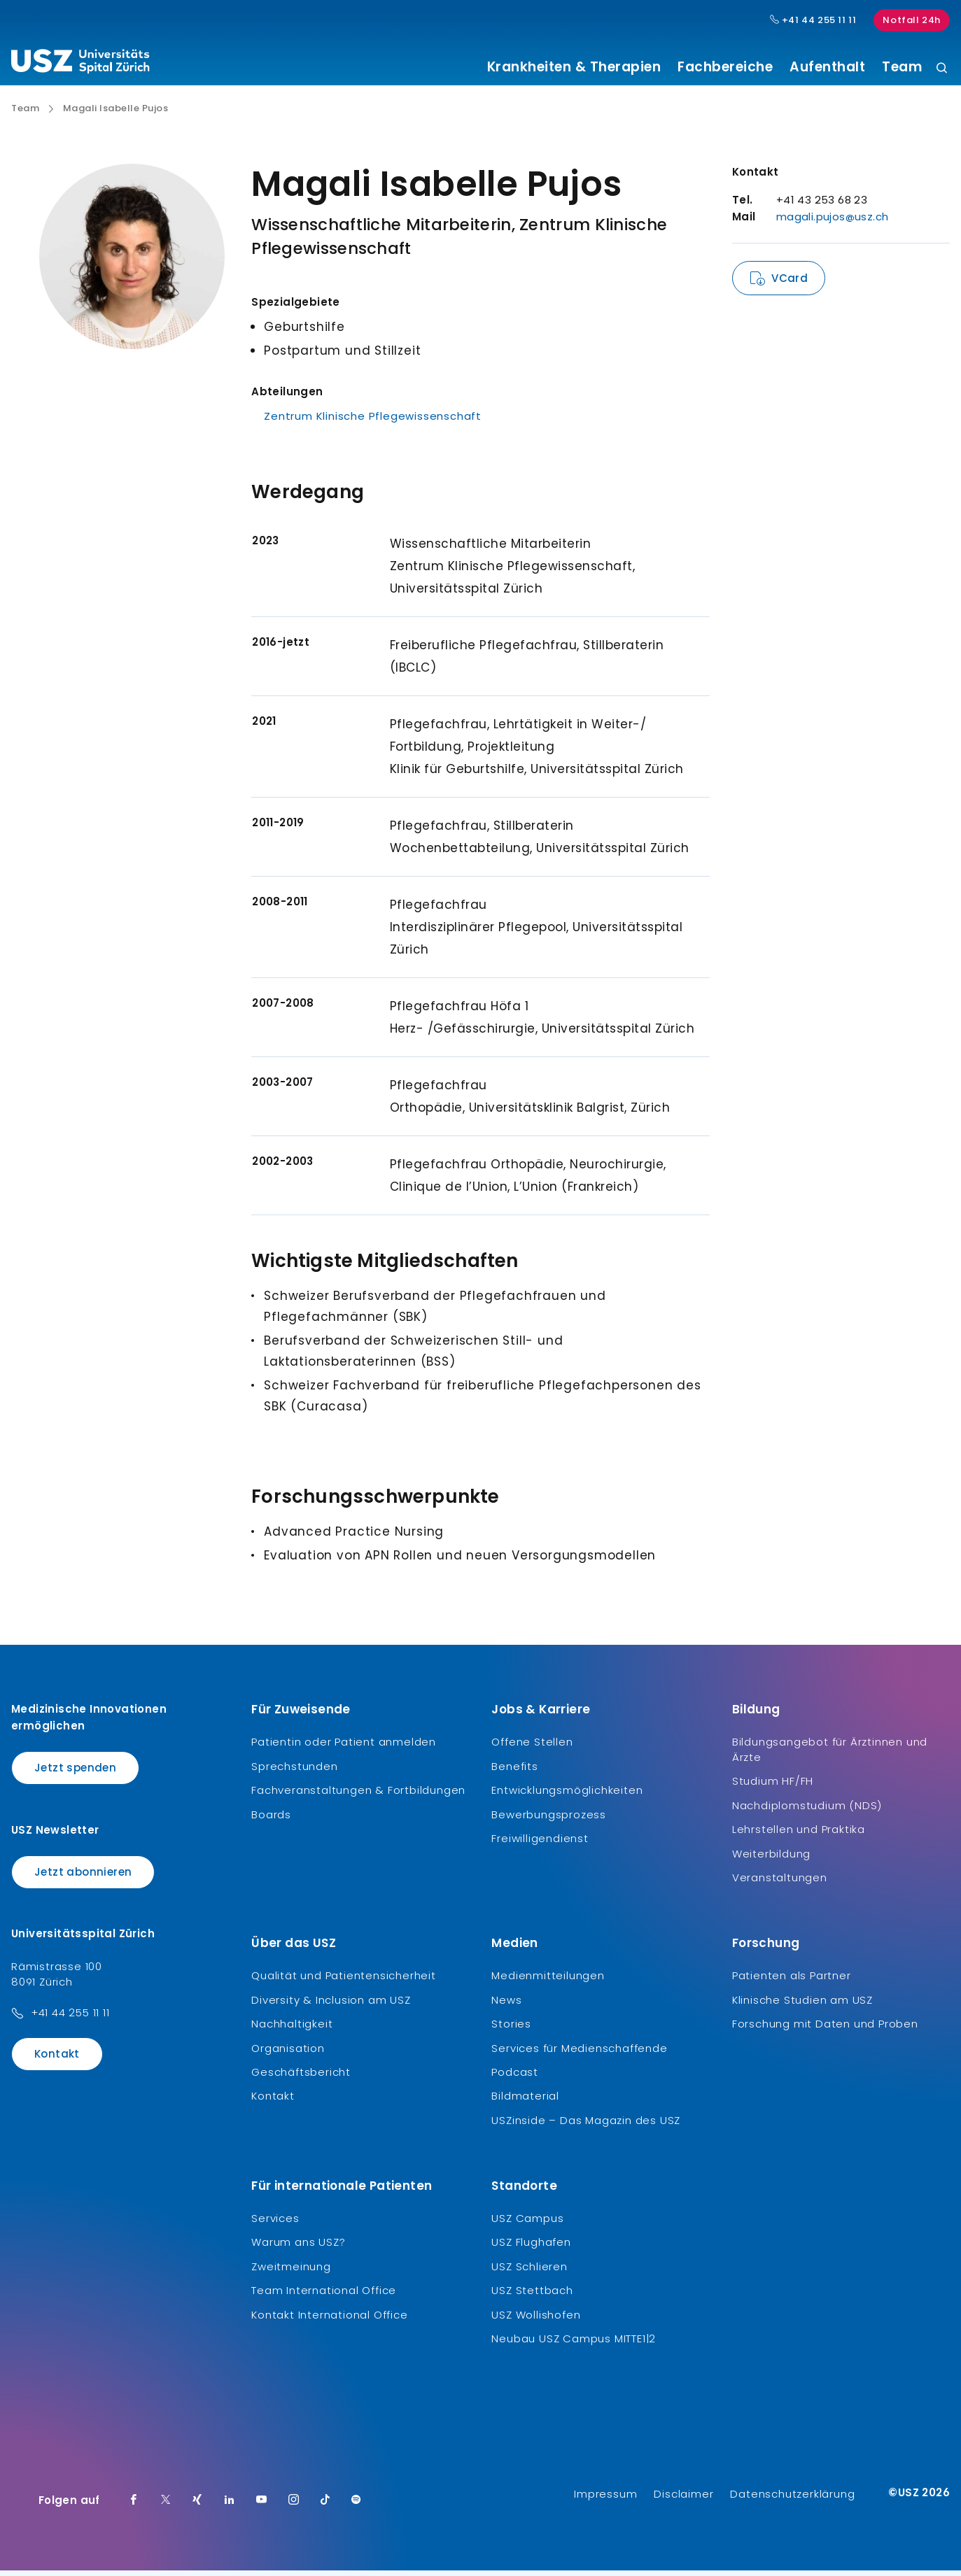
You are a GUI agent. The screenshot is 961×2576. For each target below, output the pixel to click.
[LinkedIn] (229, 2506)
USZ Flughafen (530, 2247)
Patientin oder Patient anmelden (343, 1747)
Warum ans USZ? (298, 2247)
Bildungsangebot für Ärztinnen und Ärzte (829, 1755)
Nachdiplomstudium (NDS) (807, 1810)
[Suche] (942, 68)
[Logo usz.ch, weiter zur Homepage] (80, 63)
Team (902, 67)
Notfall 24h (912, 20)
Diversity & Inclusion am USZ (330, 2004)
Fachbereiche (725, 67)
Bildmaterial (525, 2101)
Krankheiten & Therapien (574, 67)
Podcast (514, 2077)
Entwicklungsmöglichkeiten (567, 1795)
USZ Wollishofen (535, 2319)
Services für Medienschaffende (579, 2053)
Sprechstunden (294, 1771)
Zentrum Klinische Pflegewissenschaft (373, 421)
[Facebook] (133, 2506)
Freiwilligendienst (539, 1844)
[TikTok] (325, 2506)
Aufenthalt (827, 67)
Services (275, 2223)
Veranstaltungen (779, 1883)
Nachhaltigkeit (291, 2029)
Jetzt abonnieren (83, 1876)
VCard (789, 283)
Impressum (605, 2499)
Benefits (514, 1771)
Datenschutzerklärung (792, 2499)
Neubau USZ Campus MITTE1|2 (573, 2344)
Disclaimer (683, 2499)
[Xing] (197, 2506)
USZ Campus (527, 2223)
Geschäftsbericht (301, 2077)
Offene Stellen (532, 1747)
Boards (271, 1819)
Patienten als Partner (791, 1981)
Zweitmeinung (291, 2271)
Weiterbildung (771, 1858)
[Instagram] (294, 2506)
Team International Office (323, 2295)
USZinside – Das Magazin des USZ (585, 2125)
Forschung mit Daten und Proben (825, 2029)
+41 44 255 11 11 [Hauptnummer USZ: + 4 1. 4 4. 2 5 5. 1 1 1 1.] (813, 20)
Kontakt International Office (329, 2319)
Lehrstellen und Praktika (798, 1834)
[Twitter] (165, 2506)
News (506, 2004)
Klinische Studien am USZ (802, 2004)
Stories (511, 2029)
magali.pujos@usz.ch (832, 222)
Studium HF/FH (772, 1786)
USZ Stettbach (532, 2295)
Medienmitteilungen (547, 1981)
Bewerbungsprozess (548, 1819)
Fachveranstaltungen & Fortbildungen (358, 1795)
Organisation (288, 2053)
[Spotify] (356, 2506)
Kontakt (57, 2059)
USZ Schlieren (529, 2271)
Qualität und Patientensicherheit (343, 1981)
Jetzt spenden (75, 1773)
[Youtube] (261, 2506)
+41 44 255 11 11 (70, 2018)
